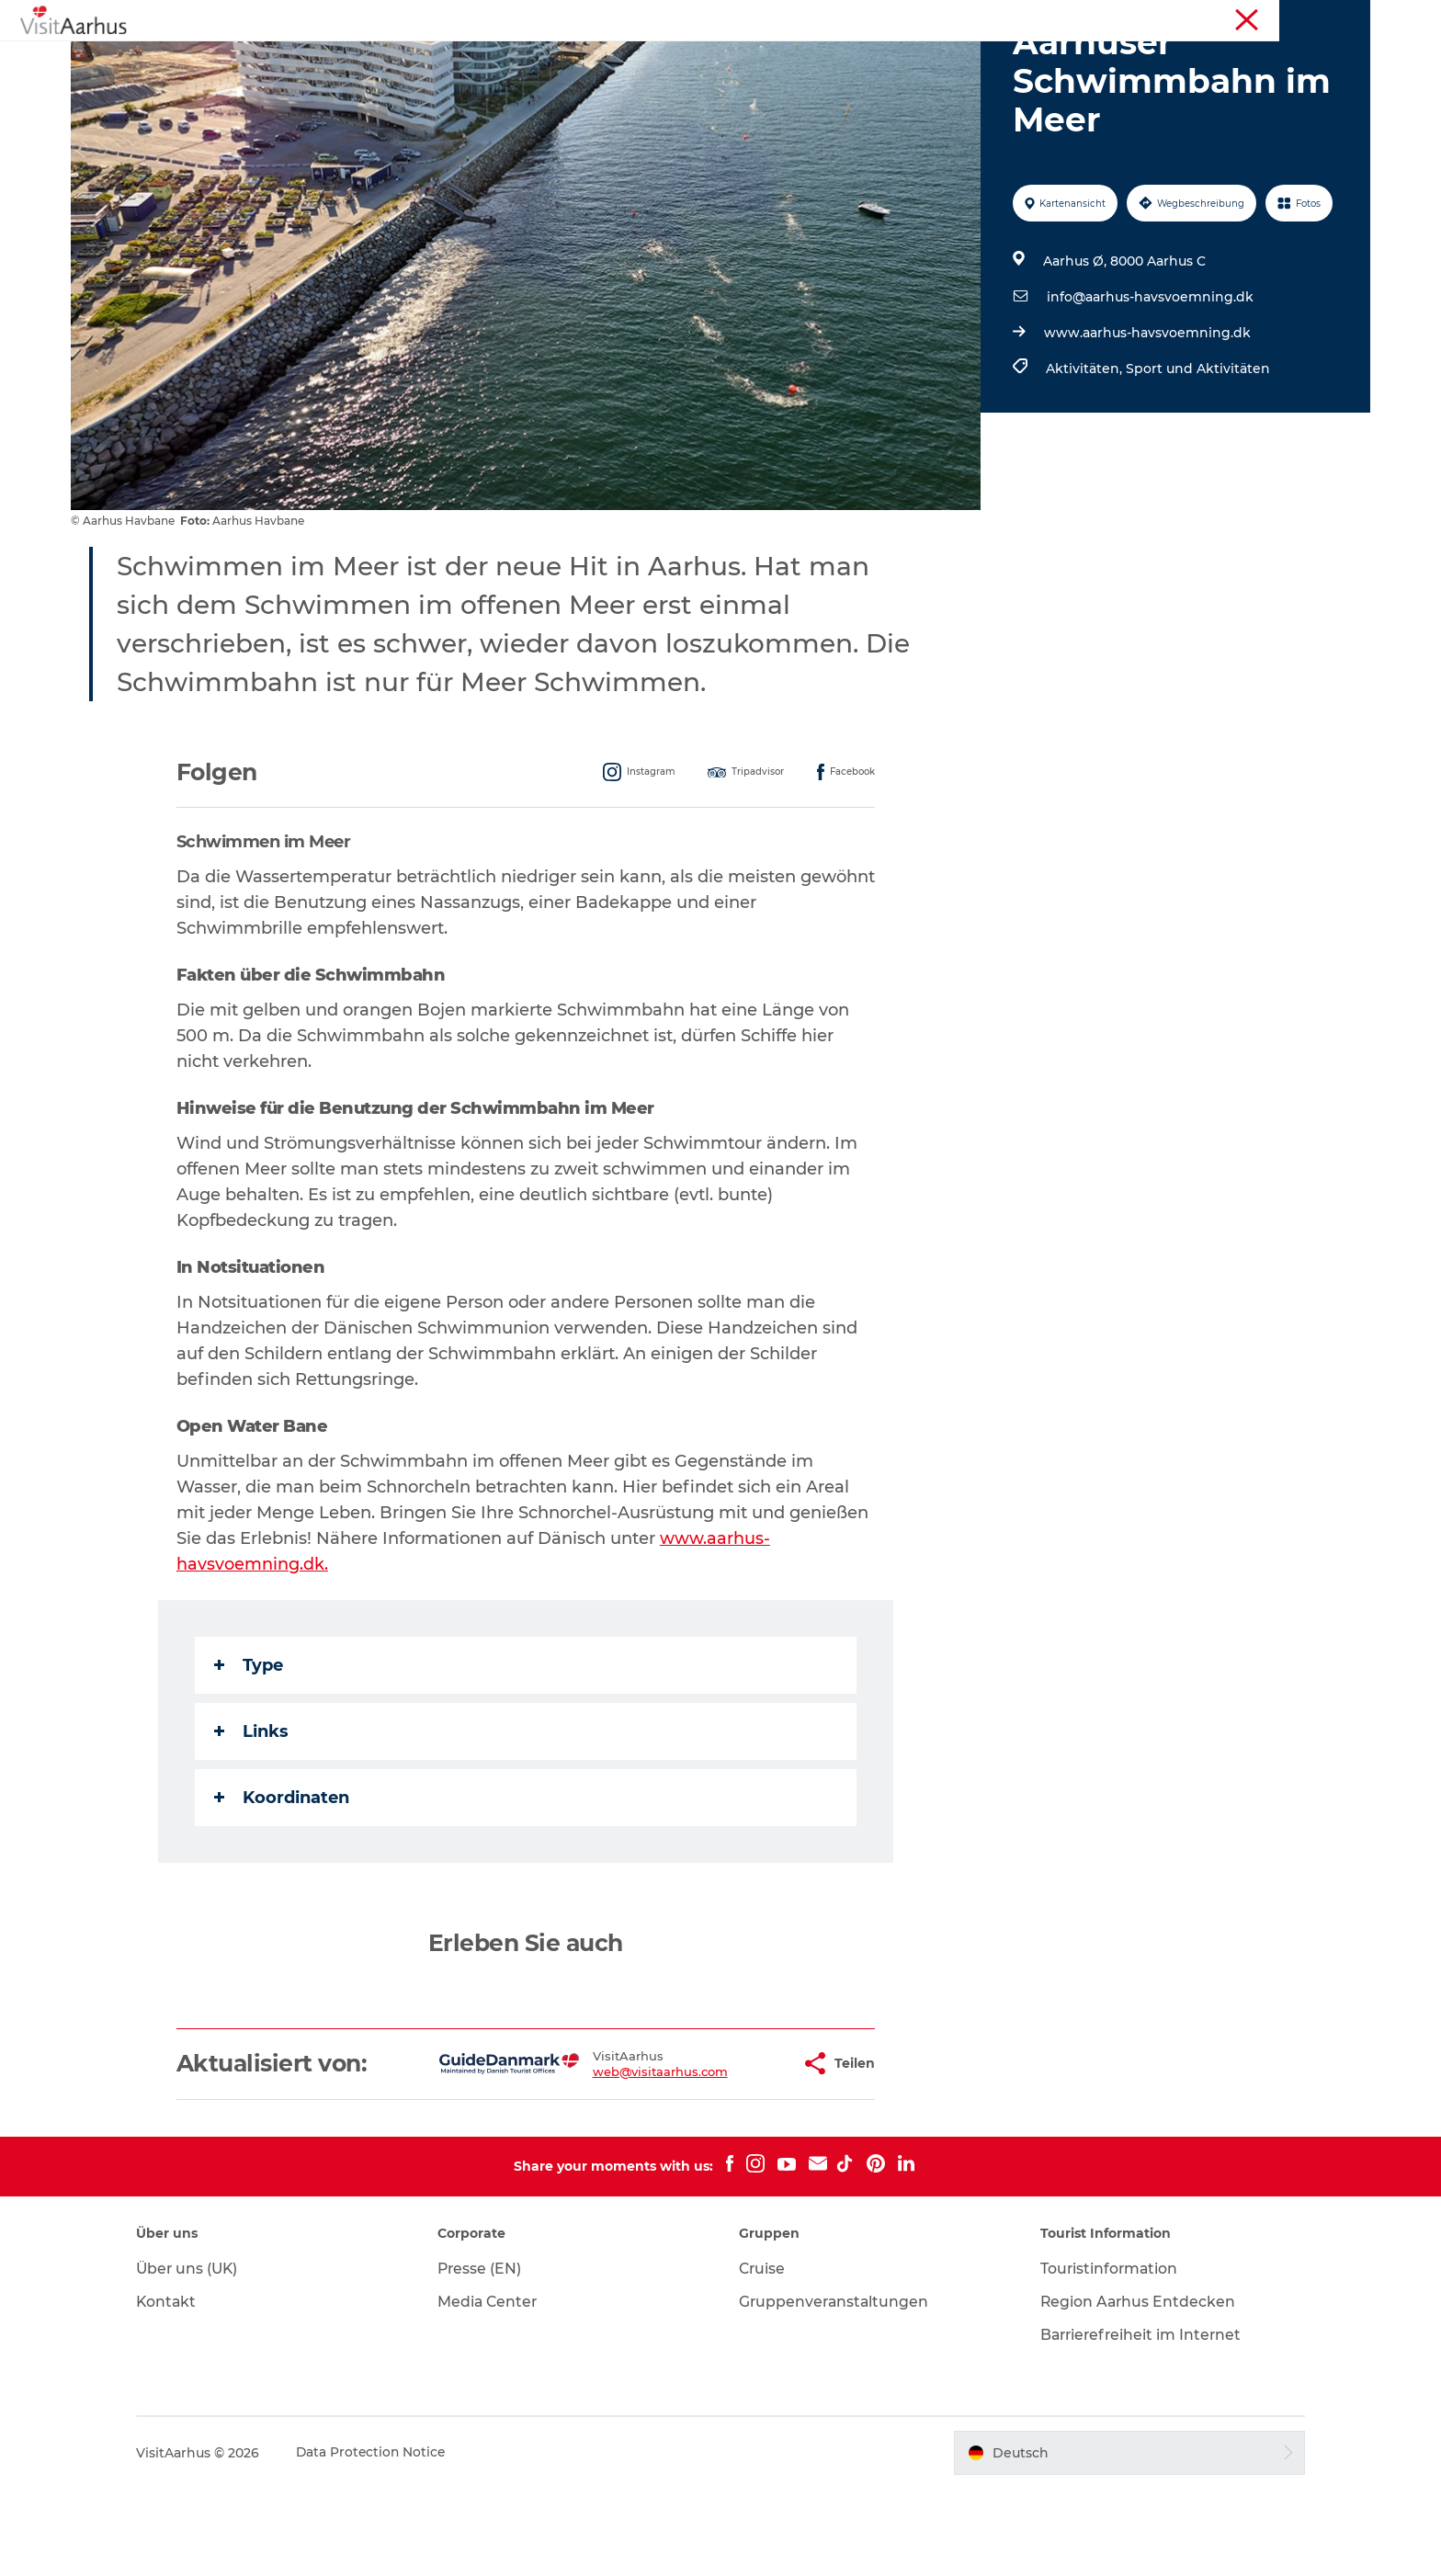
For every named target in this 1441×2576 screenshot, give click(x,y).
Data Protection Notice (387, 2540)
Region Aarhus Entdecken (1132, 2389)
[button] (729, 2151)
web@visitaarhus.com (602, 2158)
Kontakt (181, 2389)
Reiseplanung (970, 59)
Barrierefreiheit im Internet (1136, 2422)
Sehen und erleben (393, 59)
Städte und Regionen (821, 59)
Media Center (496, 2389)
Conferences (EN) (1322, 17)
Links (252, 1819)
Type (249, 1752)
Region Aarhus (1099, 17)
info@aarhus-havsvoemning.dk (1149, 384)
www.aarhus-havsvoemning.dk (1146, 420)
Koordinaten (282, 1885)
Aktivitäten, (1085, 456)
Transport (1080, 59)
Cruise (763, 2356)
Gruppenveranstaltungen (835, 2389)
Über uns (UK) (203, 2356)
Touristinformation (1207, 17)
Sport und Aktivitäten (1197, 456)
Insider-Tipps (675, 59)
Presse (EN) (487, 2356)
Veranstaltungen (544, 59)
